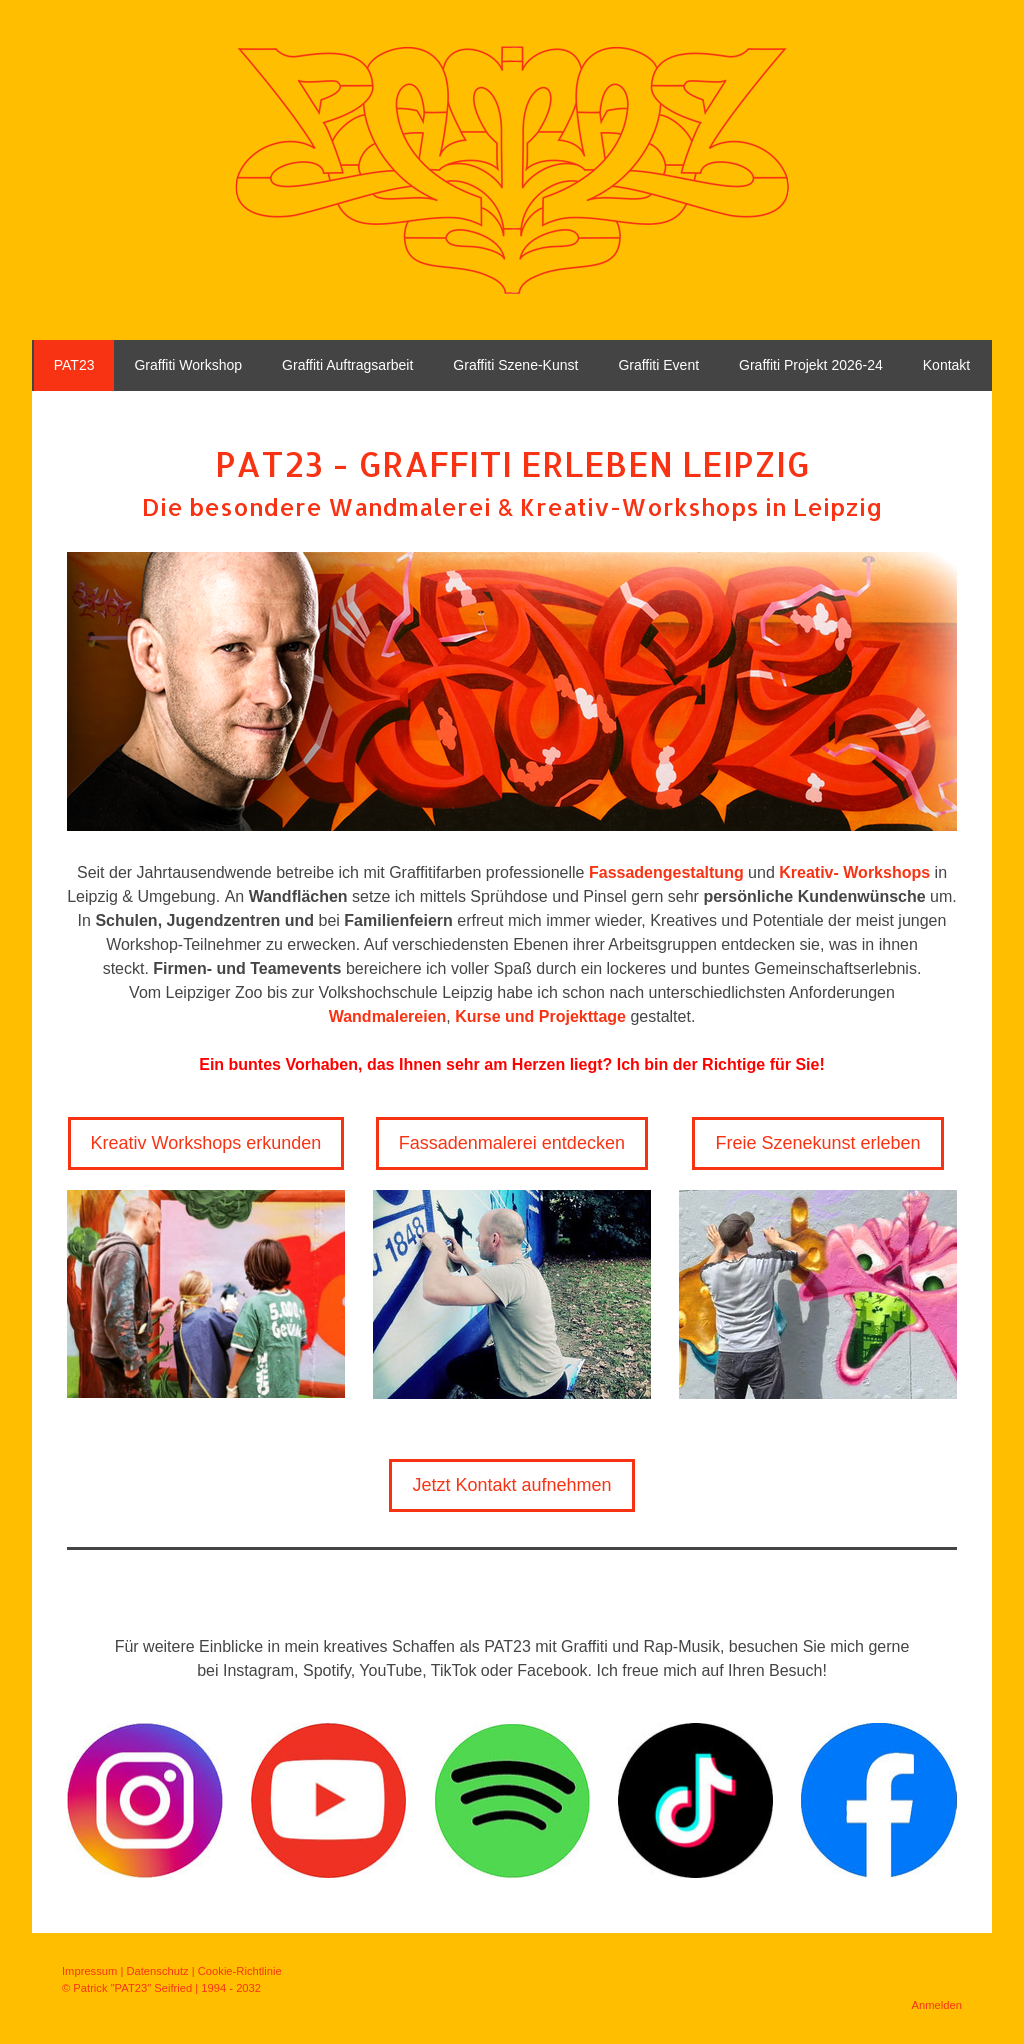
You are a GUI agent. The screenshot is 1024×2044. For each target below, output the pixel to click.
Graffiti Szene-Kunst (515, 365)
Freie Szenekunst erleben (817, 1143)
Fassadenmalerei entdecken (512, 1143)
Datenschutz (157, 1971)
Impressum (89, 1971)
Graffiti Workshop (188, 365)
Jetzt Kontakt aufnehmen (511, 1485)
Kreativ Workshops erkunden (206, 1143)
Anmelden (937, 2005)
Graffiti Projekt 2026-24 (811, 365)
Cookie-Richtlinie (240, 1971)
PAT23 (74, 365)
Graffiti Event (658, 365)
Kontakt (946, 365)
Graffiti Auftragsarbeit (347, 365)
